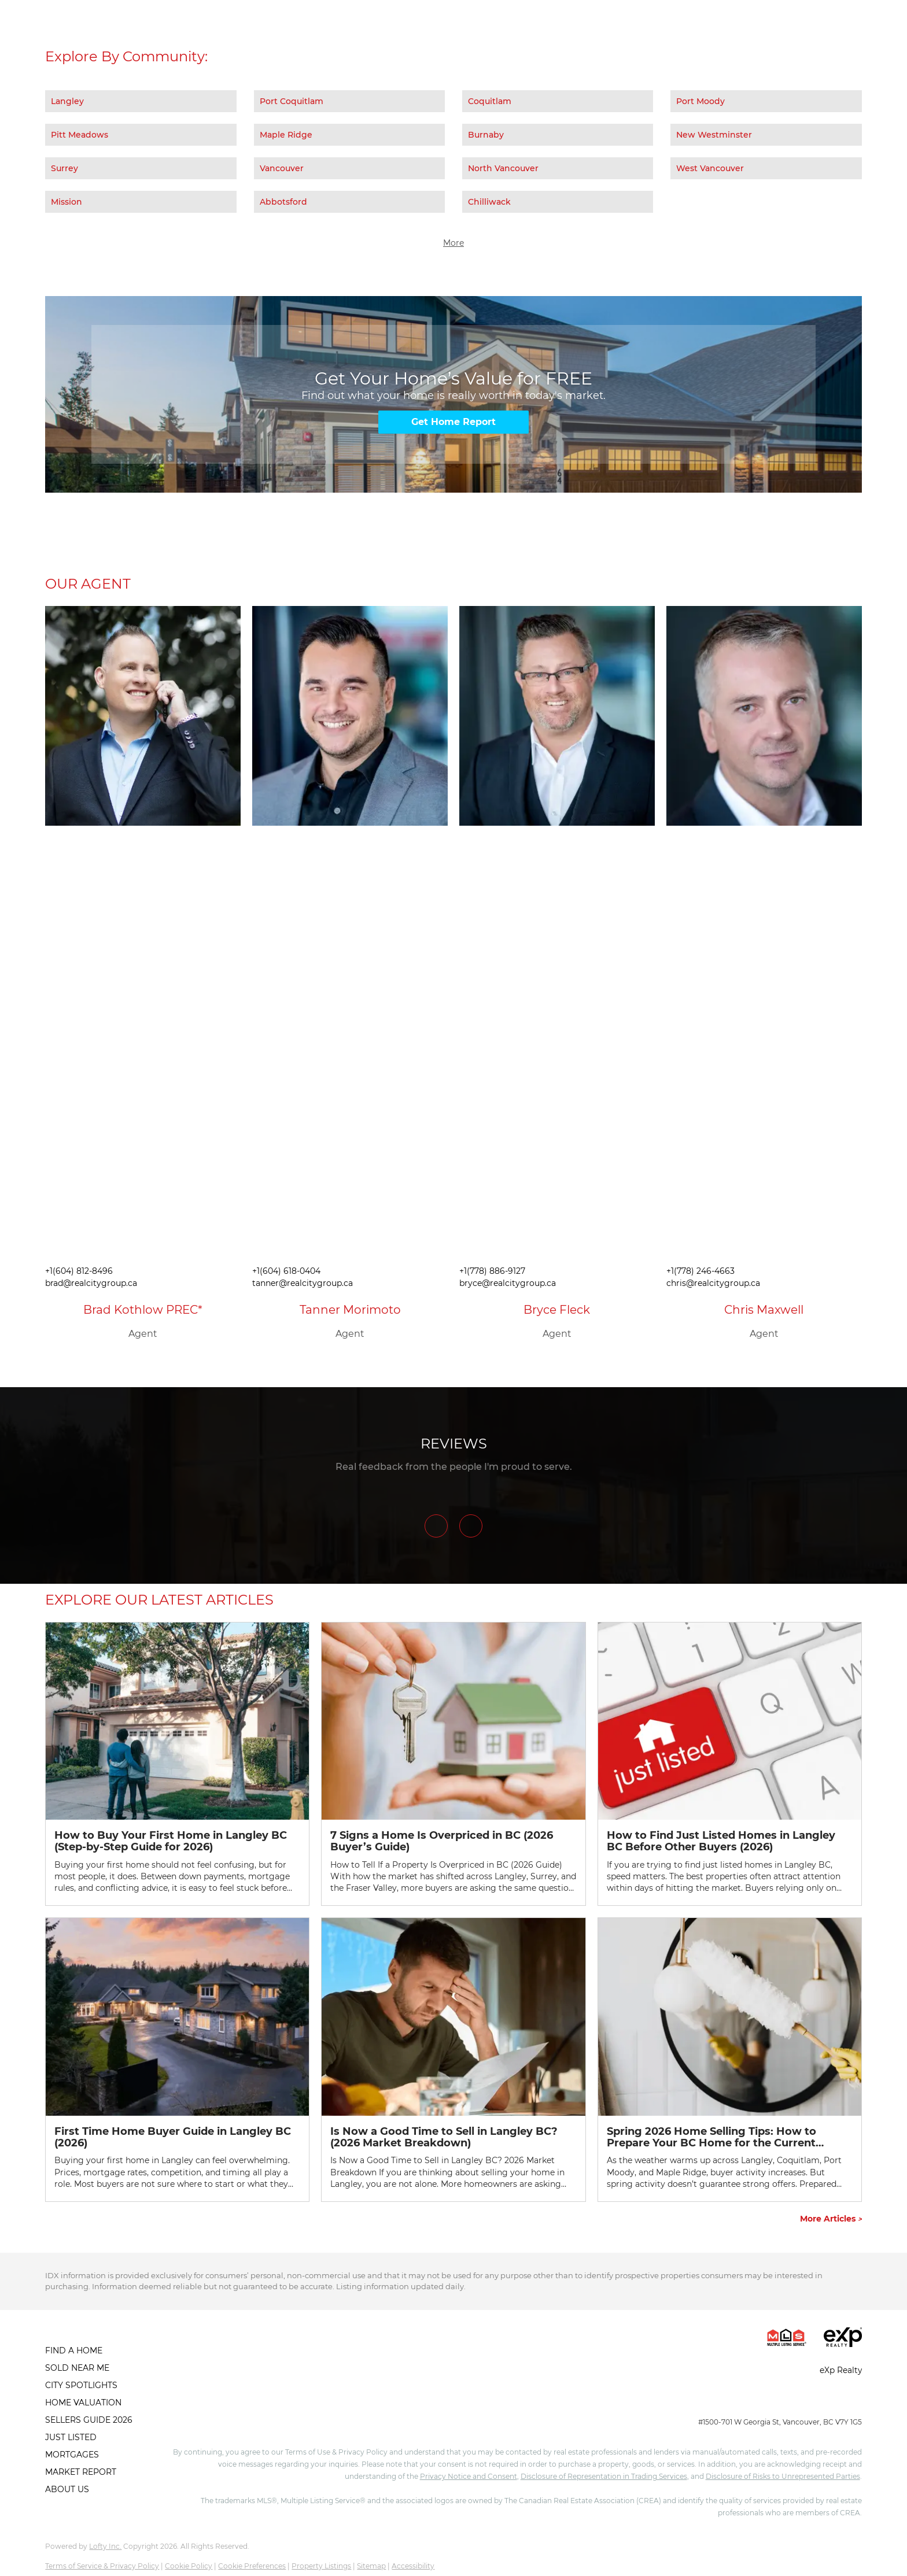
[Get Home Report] (453, 422)
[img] (143, 716)
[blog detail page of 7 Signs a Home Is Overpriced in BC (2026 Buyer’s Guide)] (453, 1764)
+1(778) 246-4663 (700, 1271)
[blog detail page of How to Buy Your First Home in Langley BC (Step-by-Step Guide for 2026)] (177, 1764)
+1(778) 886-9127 (492, 1271)
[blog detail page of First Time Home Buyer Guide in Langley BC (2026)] (177, 2059)
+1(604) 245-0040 (727, 2401)
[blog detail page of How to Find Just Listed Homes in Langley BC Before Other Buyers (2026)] (730, 1764)
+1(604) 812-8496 (79, 1271)
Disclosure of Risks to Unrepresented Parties (783, 2476)
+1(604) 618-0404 (286, 1271)
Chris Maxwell (763, 1310)
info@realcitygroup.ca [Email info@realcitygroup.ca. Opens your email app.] (817, 2401)
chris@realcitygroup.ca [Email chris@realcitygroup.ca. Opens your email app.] (713, 1283)
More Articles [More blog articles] (831, 2218)
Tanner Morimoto (350, 1310)
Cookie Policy (188, 2566)
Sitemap (371, 2566)
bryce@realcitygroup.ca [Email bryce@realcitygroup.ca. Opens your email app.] (507, 1283)
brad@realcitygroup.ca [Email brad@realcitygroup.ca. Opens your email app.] (91, 1283)
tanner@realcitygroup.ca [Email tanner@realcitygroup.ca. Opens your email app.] (302, 1283)
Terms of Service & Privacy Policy (102, 2566)
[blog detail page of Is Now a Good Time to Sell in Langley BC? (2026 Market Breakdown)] (453, 2059)
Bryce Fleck (556, 1310)
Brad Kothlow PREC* (142, 1310)
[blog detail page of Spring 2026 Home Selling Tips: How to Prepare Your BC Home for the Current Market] (730, 2059)
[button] (92, 2350)
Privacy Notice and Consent (468, 2476)
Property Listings (321, 2566)
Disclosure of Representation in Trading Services (604, 2476)
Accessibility (413, 2566)
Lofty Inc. (105, 2546)
